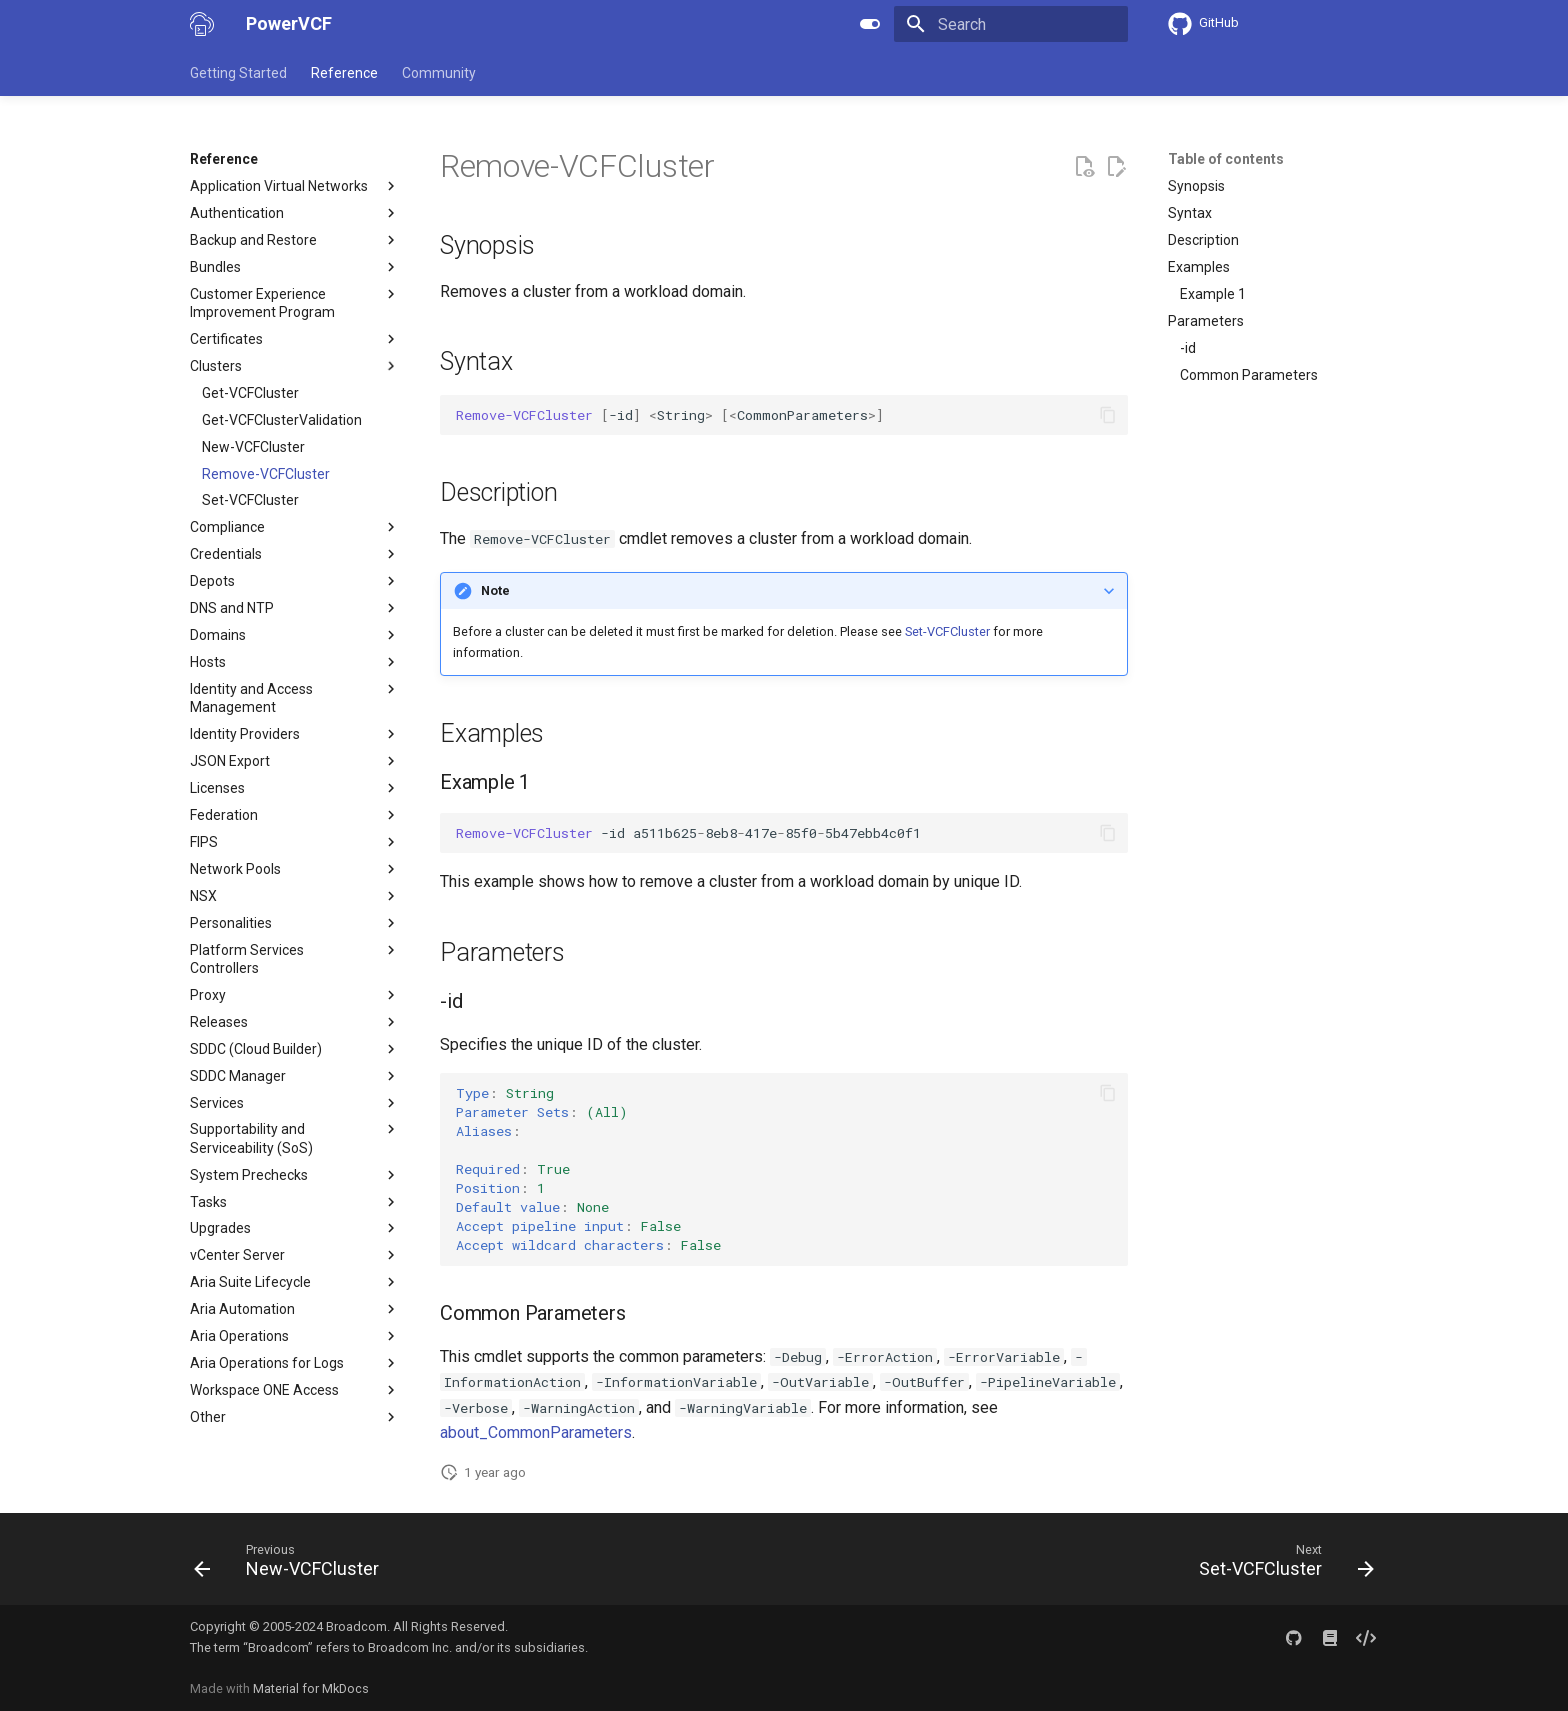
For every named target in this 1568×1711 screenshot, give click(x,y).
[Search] (1011, 24)
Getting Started (238, 73)
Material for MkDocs (311, 1688)
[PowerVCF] (202, 24)
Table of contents (1226, 159)
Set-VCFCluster (947, 631)
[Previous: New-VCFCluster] (292, 1565)
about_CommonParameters (536, 1432)
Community (439, 73)
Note (495, 590)
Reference (344, 73)
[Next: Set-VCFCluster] (1280, 1565)
